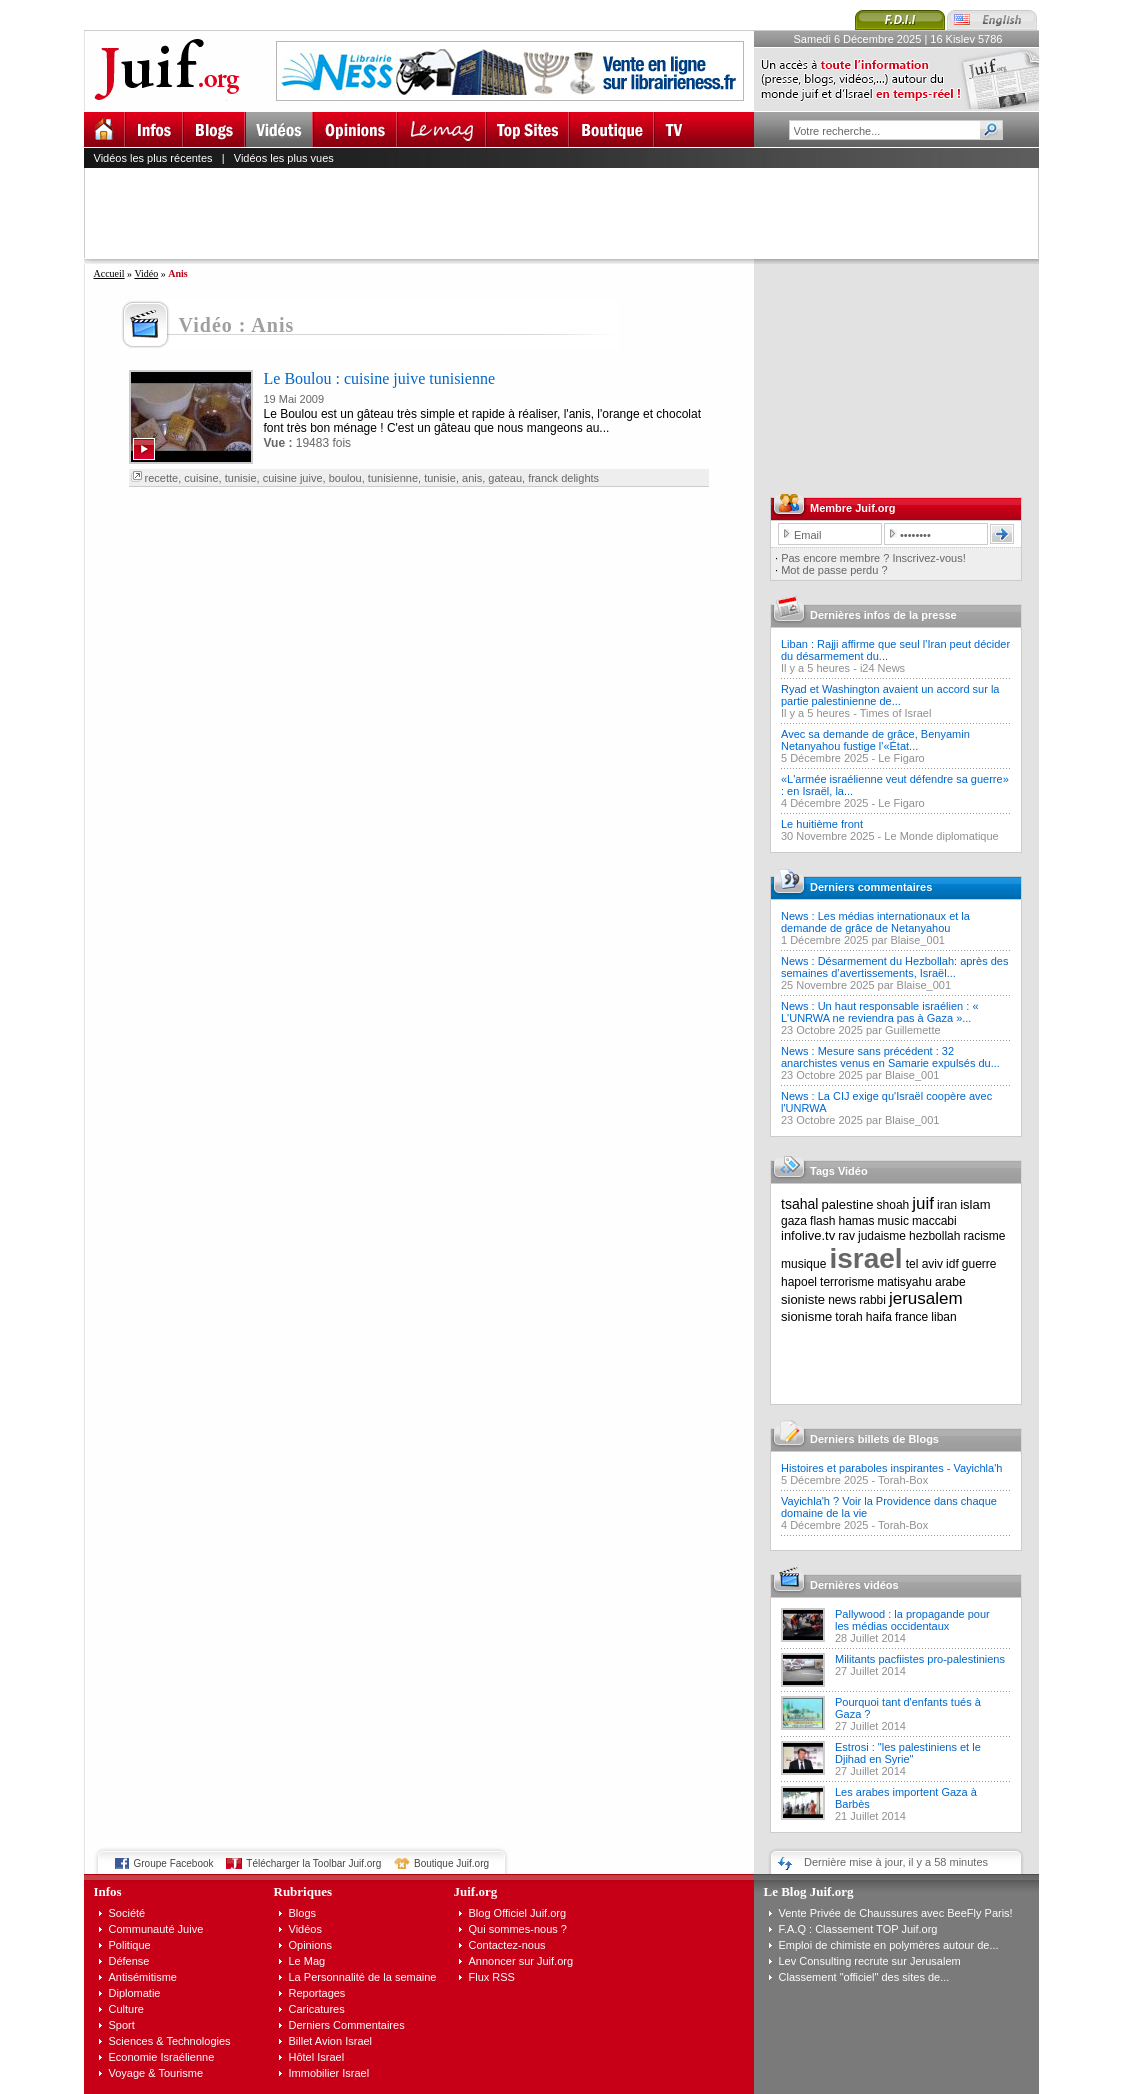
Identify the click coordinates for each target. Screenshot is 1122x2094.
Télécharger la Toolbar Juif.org (313, 1863)
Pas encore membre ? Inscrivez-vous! (873, 558)
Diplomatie (135, 1993)
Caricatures (317, 2009)
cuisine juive (293, 478)
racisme (985, 1236)
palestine (847, 1204)
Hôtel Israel (317, 2057)
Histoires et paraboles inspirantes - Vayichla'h (891, 1468)
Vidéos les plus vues (284, 158)
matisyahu (904, 1282)
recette (162, 478)
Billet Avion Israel (331, 2041)
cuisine (201, 478)
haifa (879, 1317)
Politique (130, 1945)
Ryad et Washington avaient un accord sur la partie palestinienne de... (890, 695)
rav (846, 1236)
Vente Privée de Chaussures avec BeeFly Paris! (896, 1913)
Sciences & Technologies (170, 2041)
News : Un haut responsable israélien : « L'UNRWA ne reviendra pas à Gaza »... (880, 1012)
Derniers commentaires (871, 887)
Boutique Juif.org (451, 1863)
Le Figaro (901, 758)
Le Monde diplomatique (941, 836)
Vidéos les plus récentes (153, 158)
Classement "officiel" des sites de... (864, 1977)
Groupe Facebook (174, 1863)
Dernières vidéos (854, 1585)
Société (127, 1913)
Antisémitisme (143, 1977)
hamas (857, 1221)
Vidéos (305, 1929)
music (893, 1221)
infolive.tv (808, 1235)
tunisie (241, 478)
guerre (979, 1264)
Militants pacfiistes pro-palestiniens (920, 1659)
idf (952, 1264)
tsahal (799, 1204)
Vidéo (146, 273)
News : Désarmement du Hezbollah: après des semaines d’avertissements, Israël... (894, 967)
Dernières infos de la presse (883, 615)
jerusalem (926, 1298)
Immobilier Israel (329, 2073)
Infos (108, 1891)
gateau (505, 478)
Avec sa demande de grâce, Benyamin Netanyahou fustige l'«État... (875, 740)
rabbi (872, 1300)
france (911, 1317)
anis (472, 478)
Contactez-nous (507, 1945)
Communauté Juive (156, 1929)
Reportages (317, 1993)
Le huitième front (822, 824)
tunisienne (393, 478)
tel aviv (924, 1264)
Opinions (310, 1945)
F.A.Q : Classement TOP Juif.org (858, 1929)
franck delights (563, 478)
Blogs (303, 1913)
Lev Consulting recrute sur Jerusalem (870, 1961)
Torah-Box (903, 1480)
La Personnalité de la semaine (363, 1977)
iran (947, 1205)
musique (803, 1264)
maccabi (934, 1221)
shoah (893, 1205)
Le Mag (307, 1961)
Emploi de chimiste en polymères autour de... (889, 1945)
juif (923, 1203)
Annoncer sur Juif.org (521, 1961)
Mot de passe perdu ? (834, 570)
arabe (950, 1282)
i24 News (882, 668)
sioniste (803, 1299)
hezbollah (934, 1236)
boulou (345, 478)
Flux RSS (492, 1977)
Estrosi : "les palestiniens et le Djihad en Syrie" (908, 1753)
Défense (129, 1961)
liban (943, 1317)
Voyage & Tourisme (156, 2073)
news (842, 1300)
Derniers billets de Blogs (874, 1439)
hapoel (799, 1282)
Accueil (109, 273)
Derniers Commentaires (347, 2025)
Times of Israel (896, 713)
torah (848, 1317)
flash (822, 1221)
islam (975, 1204)
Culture (126, 2009)
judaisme (882, 1236)
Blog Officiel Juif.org (518, 1913)
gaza (794, 1221)
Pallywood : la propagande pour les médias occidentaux (912, 1620)
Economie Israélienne (162, 2057)
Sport (122, 2025)
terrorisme (847, 1282)
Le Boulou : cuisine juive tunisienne (380, 378)
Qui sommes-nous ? (518, 1929)
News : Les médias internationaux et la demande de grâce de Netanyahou (875, 922)
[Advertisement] (570, 213)
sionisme (806, 1316)
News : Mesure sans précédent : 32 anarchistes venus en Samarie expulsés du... (890, 1057)
